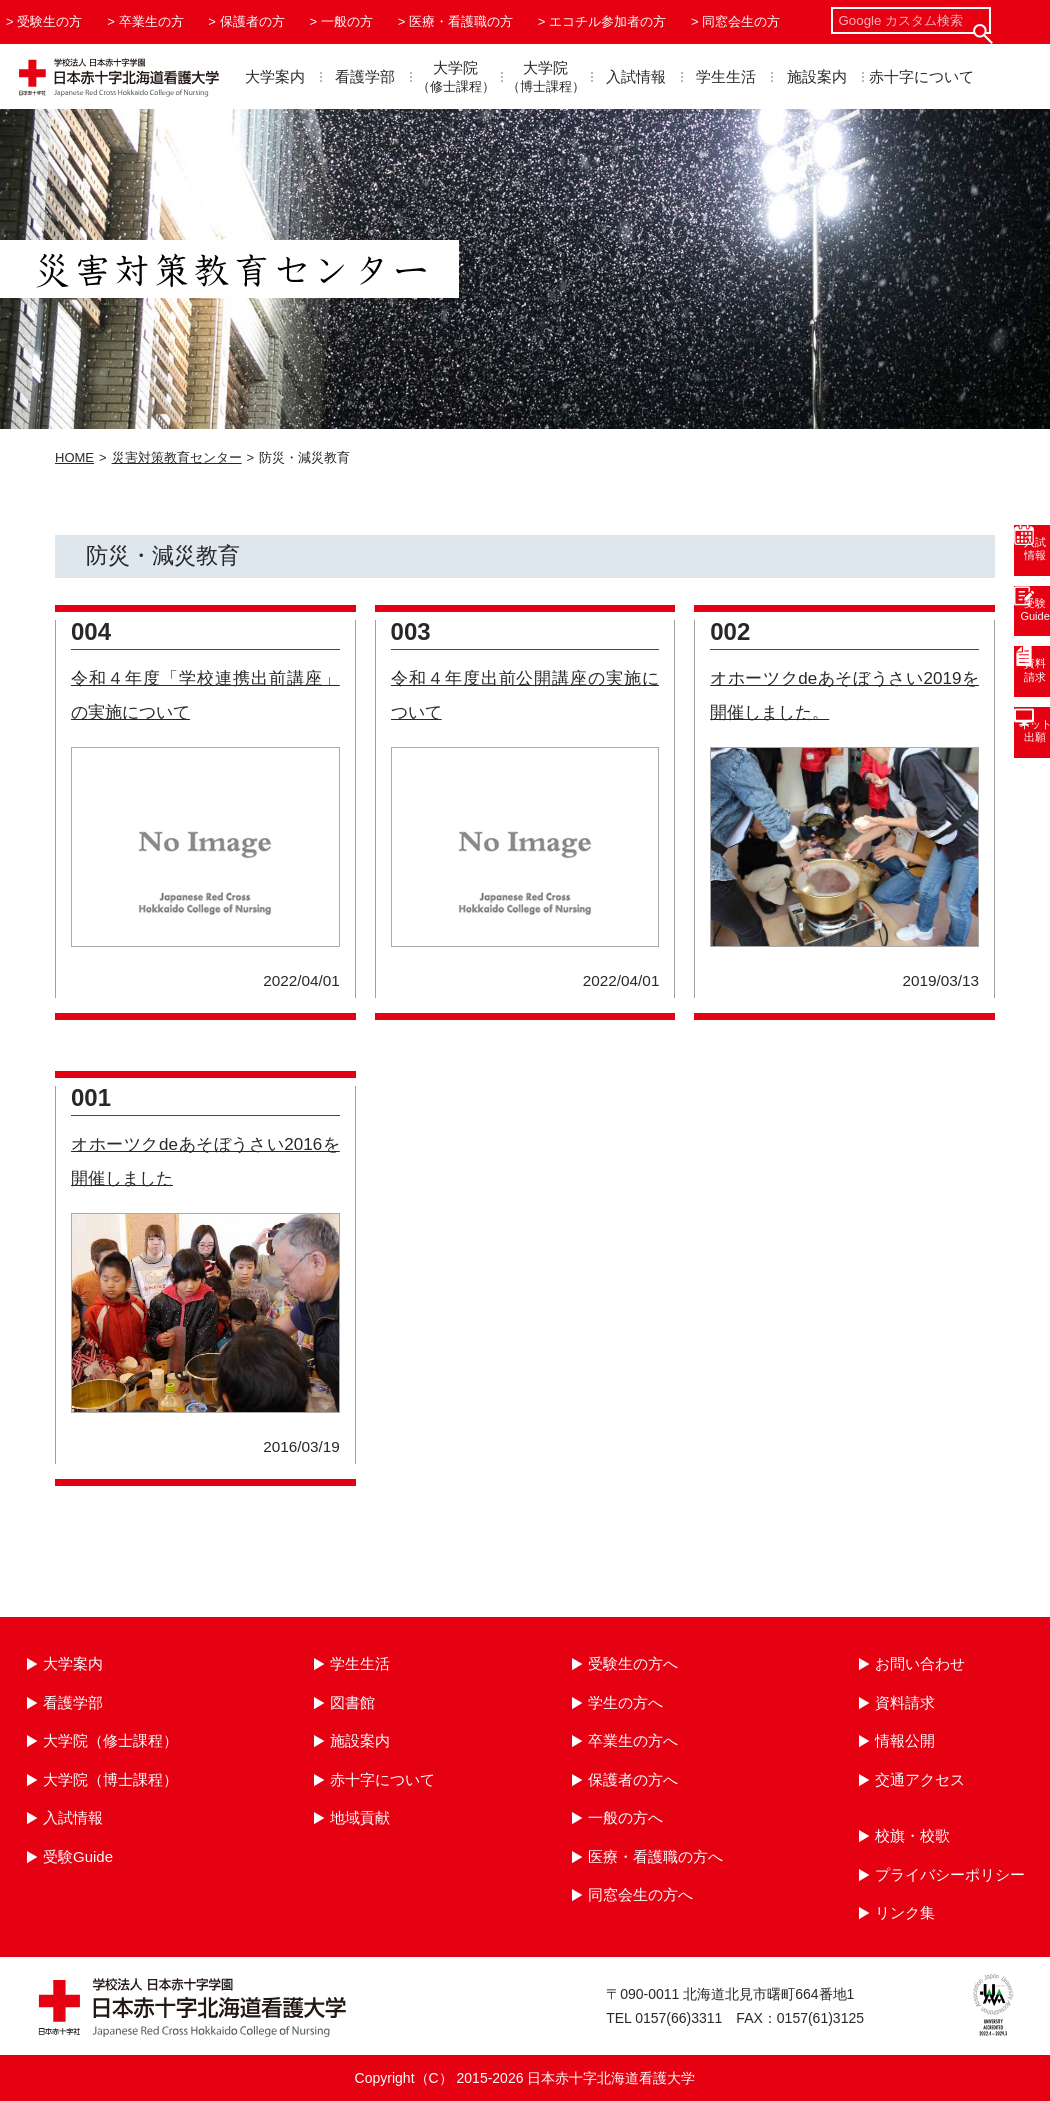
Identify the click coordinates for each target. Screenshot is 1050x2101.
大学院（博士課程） (110, 1779)
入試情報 (636, 76)
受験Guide (78, 1856)
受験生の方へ (633, 1663)
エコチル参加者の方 (607, 21)
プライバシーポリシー (950, 1874)
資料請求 (905, 1702)
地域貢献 (360, 1817)
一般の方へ (625, 1817)
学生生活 (726, 76)
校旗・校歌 (912, 1835)
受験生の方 (49, 21)
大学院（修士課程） (110, 1740)
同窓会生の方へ (640, 1894)
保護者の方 (252, 21)
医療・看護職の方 (461, 21)
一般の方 (347, 21)
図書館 (352, 1702)
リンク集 (905, 1912)
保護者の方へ (633, 1779)
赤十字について (921, 76)
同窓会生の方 (741, 21)
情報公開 (905, 1740)
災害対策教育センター (177, 457)
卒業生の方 (151, 21)
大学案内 (275, 76)
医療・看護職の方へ (655, 1856)
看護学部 (365, 76)
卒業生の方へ (633, 1740)
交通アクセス (920, 1779)
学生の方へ (625, 1702)
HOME (74, 457)
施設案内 (817, 76)
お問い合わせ (920, 1663)
